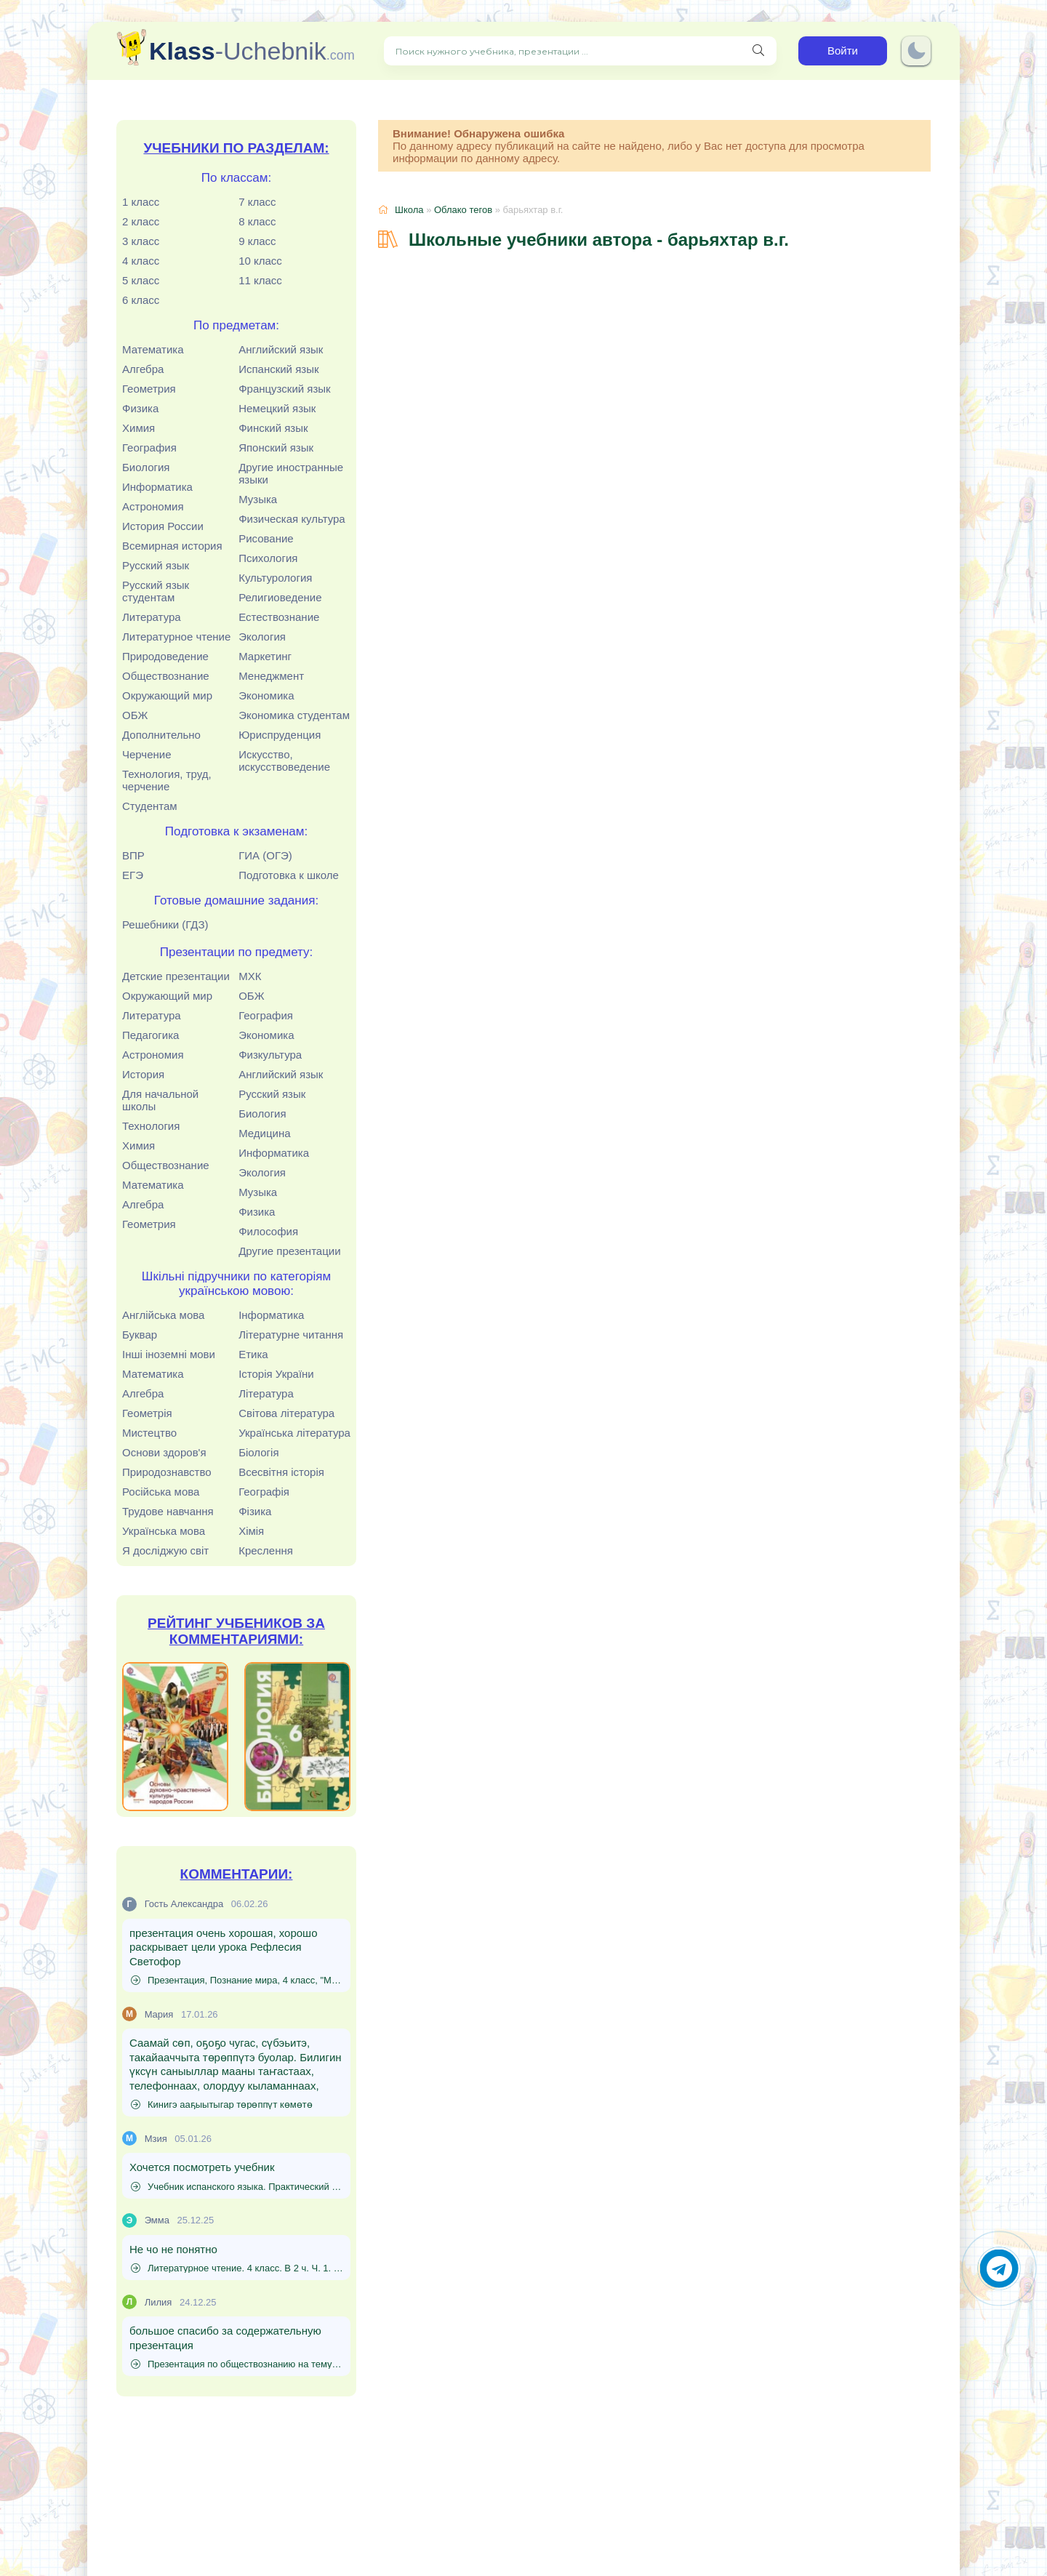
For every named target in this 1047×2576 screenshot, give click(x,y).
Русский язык (155, 565)
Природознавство (167, 1472)
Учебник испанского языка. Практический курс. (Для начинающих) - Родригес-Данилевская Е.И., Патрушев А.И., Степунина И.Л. (237, 2186)
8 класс (257, 221)
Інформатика (271, 1315)
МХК (249, 976)
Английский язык (280, 349)
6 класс (140, 300)
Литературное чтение (176, 636)
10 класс (260, 260)
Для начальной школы (160, 1100)
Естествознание (278, 617)
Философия (268, 1231)
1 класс (140, 202)
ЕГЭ (132, 875)
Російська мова (160, 1491)
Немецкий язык (277, 408)
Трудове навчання (168, 1511)
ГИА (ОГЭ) (265, 855)
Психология (267, 558)
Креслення (265, 1550)
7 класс (257, 202)
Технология (151, 1126)
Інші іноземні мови (168, 1354)
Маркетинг (265, 656)
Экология (262, 636)
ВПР (133, 855)
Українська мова (163, 1531)
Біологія (258, 1452)
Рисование (266, 538)
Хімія (251, 1531)
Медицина (264, 1133)
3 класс (140, 241)
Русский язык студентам (155, 591)
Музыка (257, 499)
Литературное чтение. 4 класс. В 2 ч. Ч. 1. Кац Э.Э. (237, 2268)
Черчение (147, 754)
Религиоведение (279, 597)
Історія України (276, 1374)
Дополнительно (161, 735)
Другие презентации (289, 1251)
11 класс (260, 280)
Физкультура (270, 1054)
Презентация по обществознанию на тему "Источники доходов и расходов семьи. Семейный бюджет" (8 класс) (237, 2364)
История (143, 1074)
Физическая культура (291, 519)
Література (266, 1393)
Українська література (294, 1433)
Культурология (275, 577)
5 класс (140, 280)
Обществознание (165, 676)
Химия (138, 428)
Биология (145, 467)
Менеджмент (271, 676)
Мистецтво (149, 1433)
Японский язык (275, 447)
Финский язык (273, 428)
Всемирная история (172, 545)
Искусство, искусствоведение (284, 760)
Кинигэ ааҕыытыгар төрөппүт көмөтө (222, 2104)
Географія (263, 1491)
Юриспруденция (279, 735)
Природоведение (165, 656)
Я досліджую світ (165, 1550)
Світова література (286, 1413)
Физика (140, 408)
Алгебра (143, 369)
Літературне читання (290, 1334)
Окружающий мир (167, 695)
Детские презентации (176, 976)
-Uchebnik (252, 51)
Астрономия (153, 506)
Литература (151, 617)
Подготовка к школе (288, 875)
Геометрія (147, 1413)
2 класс (140, 221)
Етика (253, 1354)
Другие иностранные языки (290, 473)
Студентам (149, 806)
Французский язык (284, 388)
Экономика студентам (294, 715)
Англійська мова (163, 1315)
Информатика (157, 487)
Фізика (254, 1511)
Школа (409, 209)
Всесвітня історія (281, 1472)
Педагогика (150, 1035)
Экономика (266, 695)
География (149, 447)
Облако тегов (463, 209)
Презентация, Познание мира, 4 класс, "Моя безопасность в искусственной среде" (237, 1980)
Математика (153, 349)
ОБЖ (135, 715)
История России (163, 526)
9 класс (257, 241)
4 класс (140, 260)
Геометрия (149, 388)
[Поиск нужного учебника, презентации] (758, 50)
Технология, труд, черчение (167, 780)
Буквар (139, 1334)
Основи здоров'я (164, 1452)
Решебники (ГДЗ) (165, 924)
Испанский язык (278, 369)
